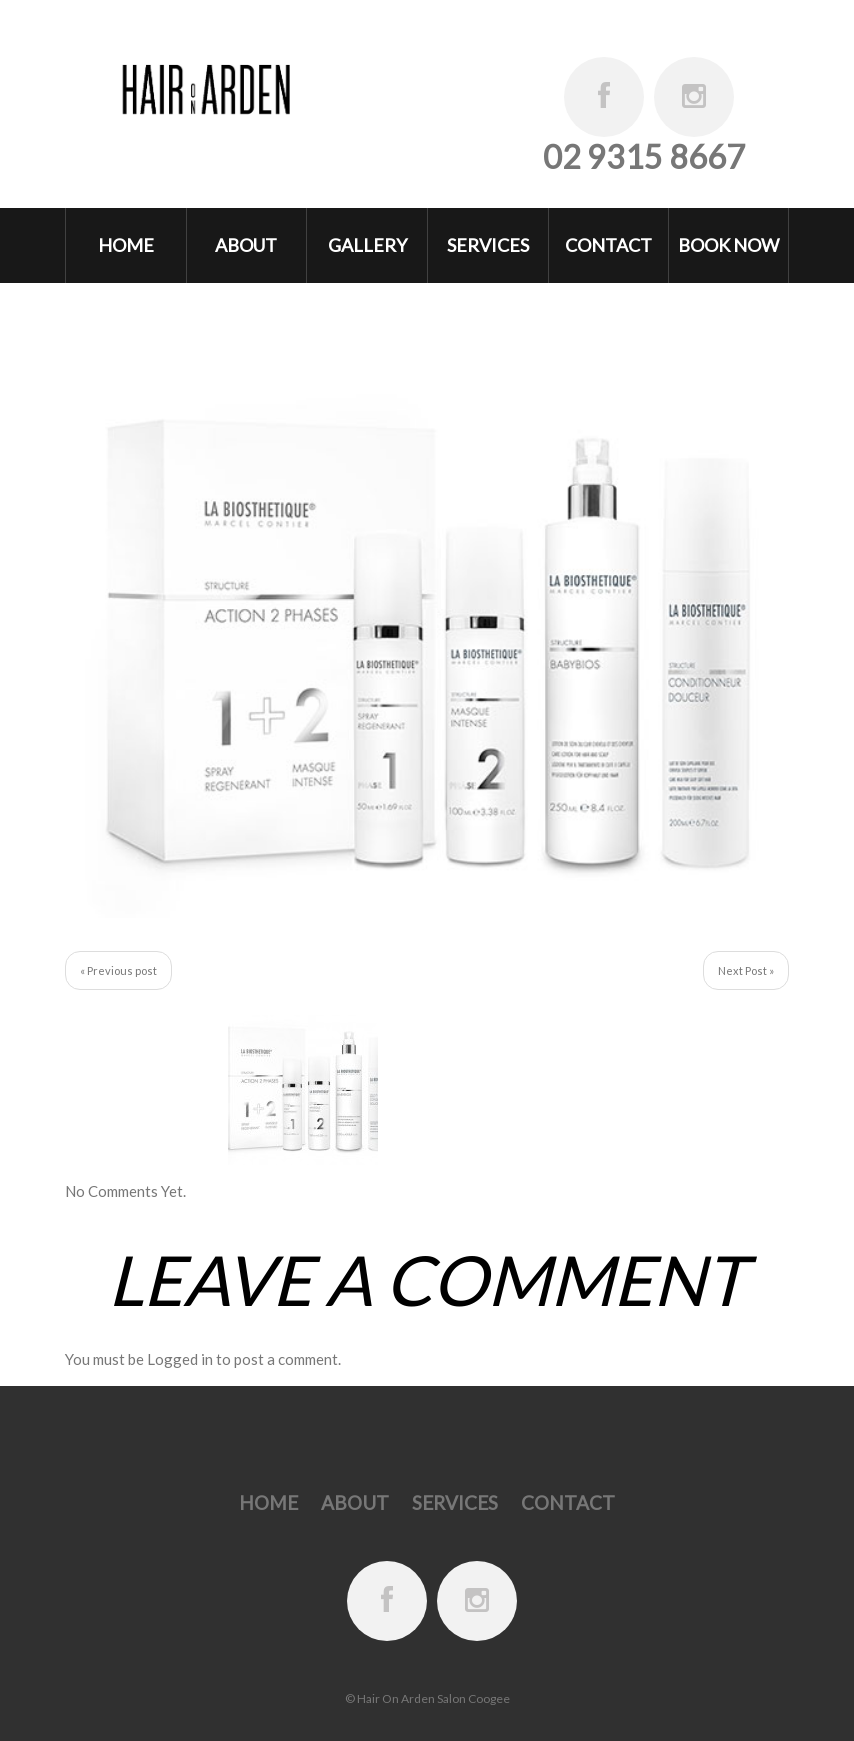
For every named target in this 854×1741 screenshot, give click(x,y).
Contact (608, 245)
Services (488, 245)
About (246, 245)
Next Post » (746, 970)
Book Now (728, 245)
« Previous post (118, 970)
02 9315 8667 (644, 156)
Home (126, 245)
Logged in (180, 1359)
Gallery (367, 245)
